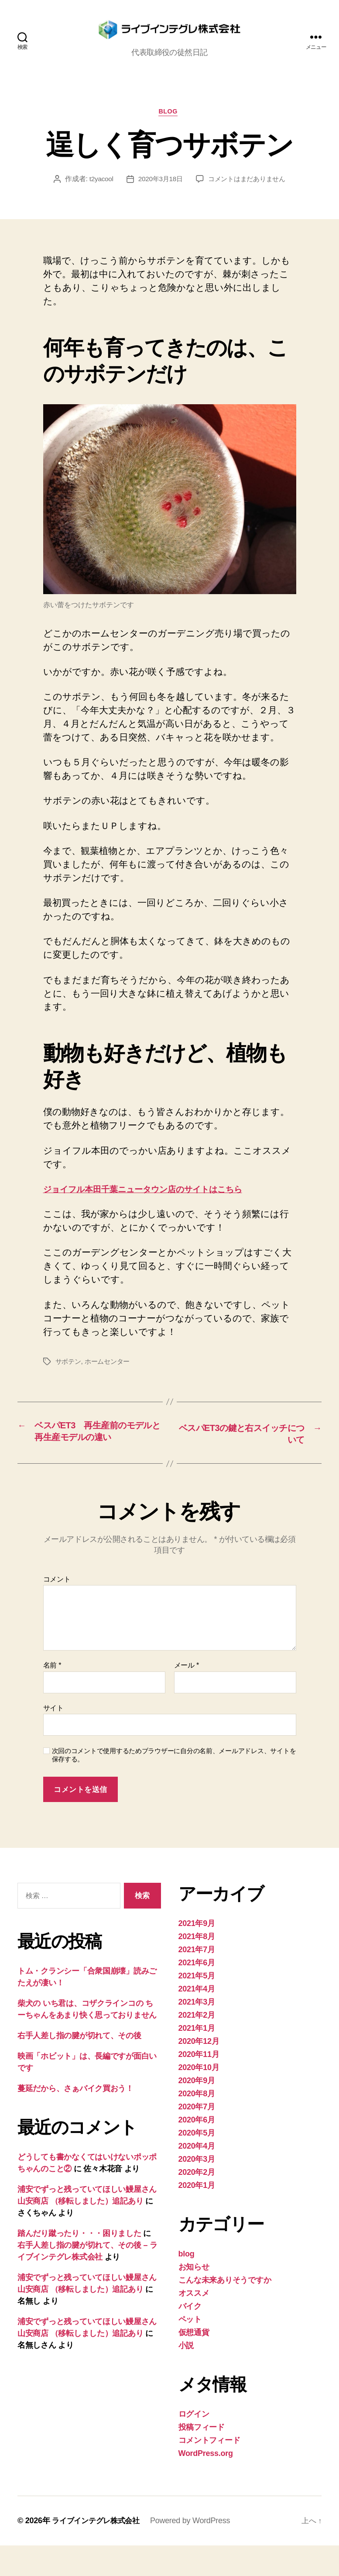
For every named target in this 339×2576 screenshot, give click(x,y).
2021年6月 (196, 1993)
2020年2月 (196, 2202)
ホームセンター (110, 1376)
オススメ (193, 2323)
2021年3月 (196, 2032)
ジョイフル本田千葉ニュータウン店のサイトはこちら (157, 1204)
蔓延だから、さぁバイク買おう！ (75, 2119)
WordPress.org (205, 2484)
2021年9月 (196, 1954)
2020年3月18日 (158, 194)
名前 (52, 1695)
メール (186, 1695)
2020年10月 (198, 2098)
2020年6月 (196, 2150)
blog (170, 126)
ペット (190, 2350)
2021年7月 (196, 1980)
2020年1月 (196, 2215)
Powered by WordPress (195, 2551)
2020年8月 (196, 2124)
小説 (186, 2376)
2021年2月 (196, 2045)
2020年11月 (198, 2085)
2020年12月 (198, 2071)
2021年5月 (196, 2006)
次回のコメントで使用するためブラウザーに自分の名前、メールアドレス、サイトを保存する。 (174, 1785)
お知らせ (193, 2297)
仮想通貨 (193, 2363)
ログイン (193, 2444)
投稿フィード (201, 2457)
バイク (190, 2336)
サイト (53, 1738)
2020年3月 (196, 2189)
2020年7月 (196, 2137)
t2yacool (97, 194)
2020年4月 (196, 2176)
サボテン (69, 1376)
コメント (57, 1609)
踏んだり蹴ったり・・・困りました (79, 2264)
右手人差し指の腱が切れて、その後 (79, 2066)
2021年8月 (196, 1967)
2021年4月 (196, 2019)
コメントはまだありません (248, 194)
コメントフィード (209, 2470)
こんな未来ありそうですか (224, 2310)
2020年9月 (196, 2111)
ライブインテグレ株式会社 (98, 2551)
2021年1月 (196, 2058)
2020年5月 (196, 2163)
